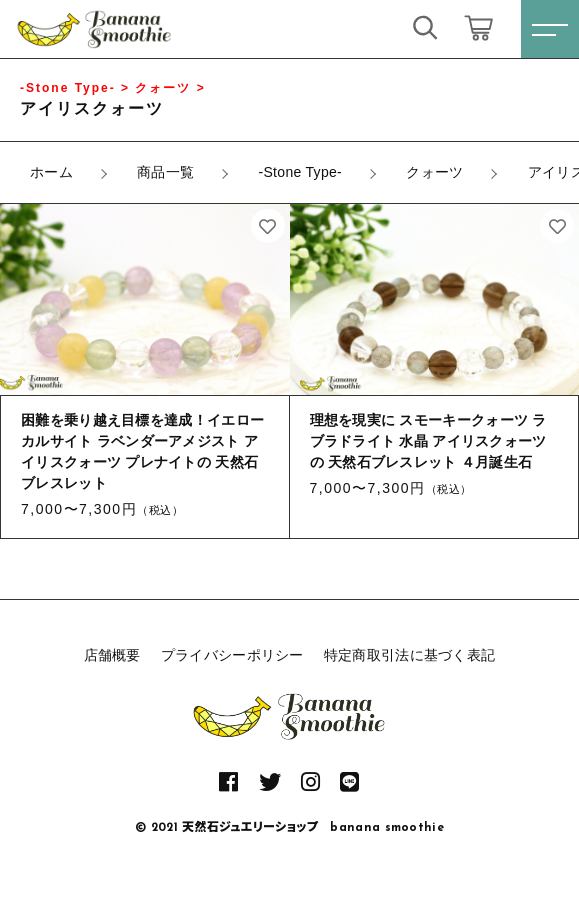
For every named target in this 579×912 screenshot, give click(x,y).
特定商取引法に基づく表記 (410, 655)
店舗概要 (112, 655)
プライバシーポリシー (232, 655)
